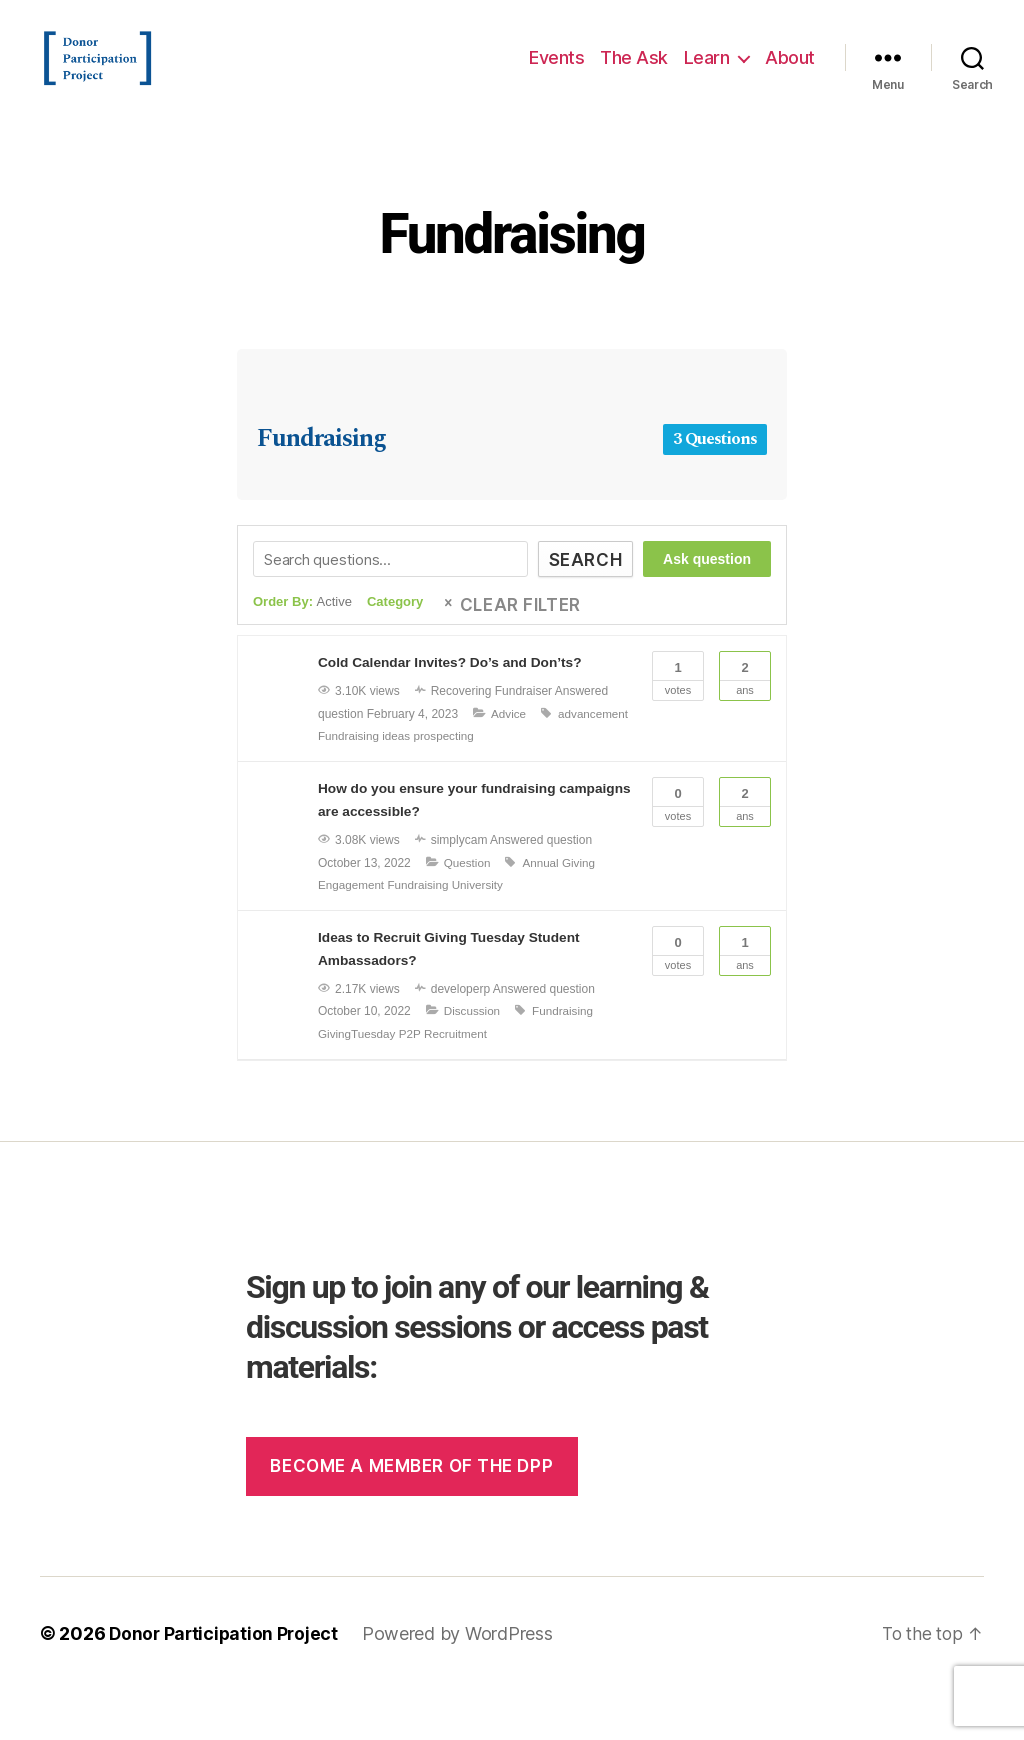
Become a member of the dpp (411, 1516)
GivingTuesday (358, 1084)
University (481, 936)
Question (468, 913)
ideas (601, 766)
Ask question (707, 589)
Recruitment (459, 1084)
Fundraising (512, 261)
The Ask (634, 72)
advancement (482, 766)
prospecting (349, 788)
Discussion (473, 1061)
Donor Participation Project (226, 1683)
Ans (745, 704)
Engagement (352, 936)
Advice (396, 766)
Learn (707, 72)
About (790, 72)
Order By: (302, 631)
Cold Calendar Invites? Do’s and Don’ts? (453, 692)
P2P (412, 1084)
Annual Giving (561, 913)
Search (580, 590)
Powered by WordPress (462, 1683)
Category (395, 631)
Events (556, 72)
